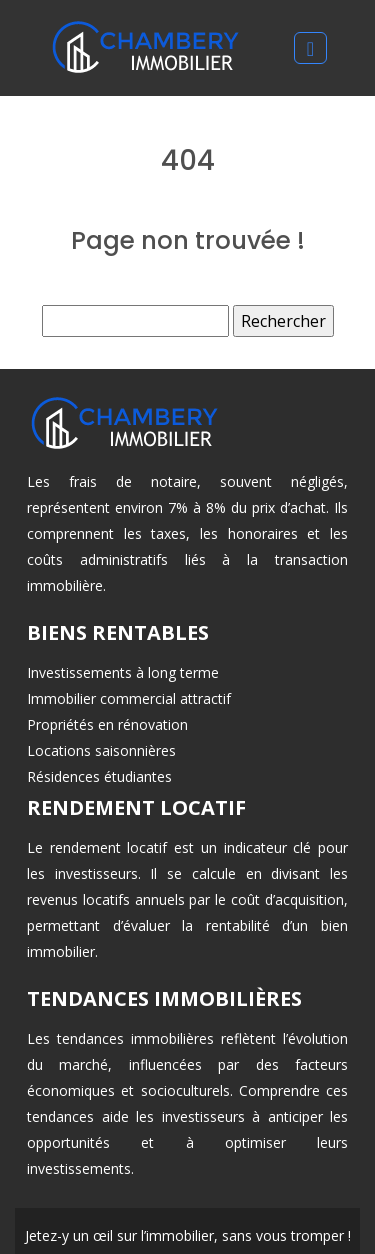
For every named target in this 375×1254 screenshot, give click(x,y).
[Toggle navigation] (310, 48)
